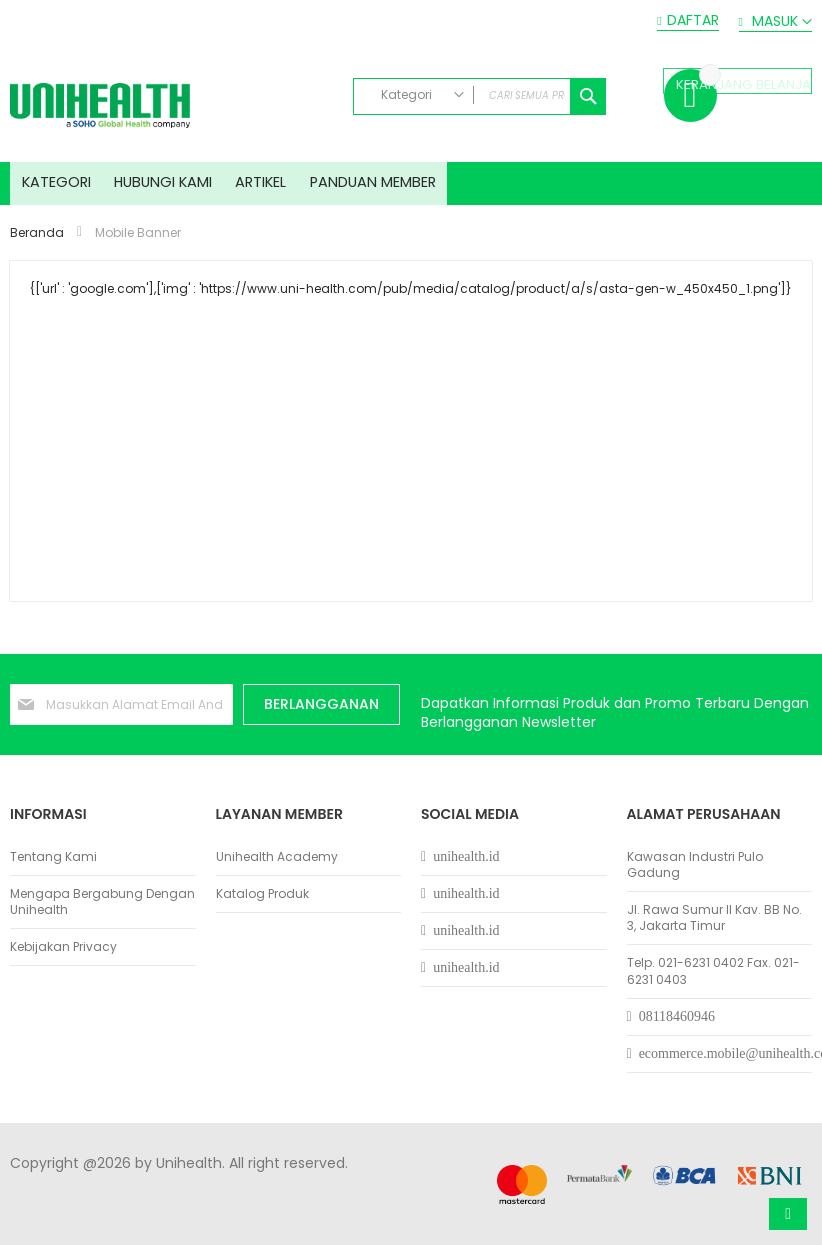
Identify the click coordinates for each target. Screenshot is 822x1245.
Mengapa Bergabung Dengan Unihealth (102, 902)
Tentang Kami (53, 857)
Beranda (38, 245)
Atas (788, 1214)
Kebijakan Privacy (63, 948)
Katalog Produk (262, 894)
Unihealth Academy (277, 857)
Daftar (693, 20)
